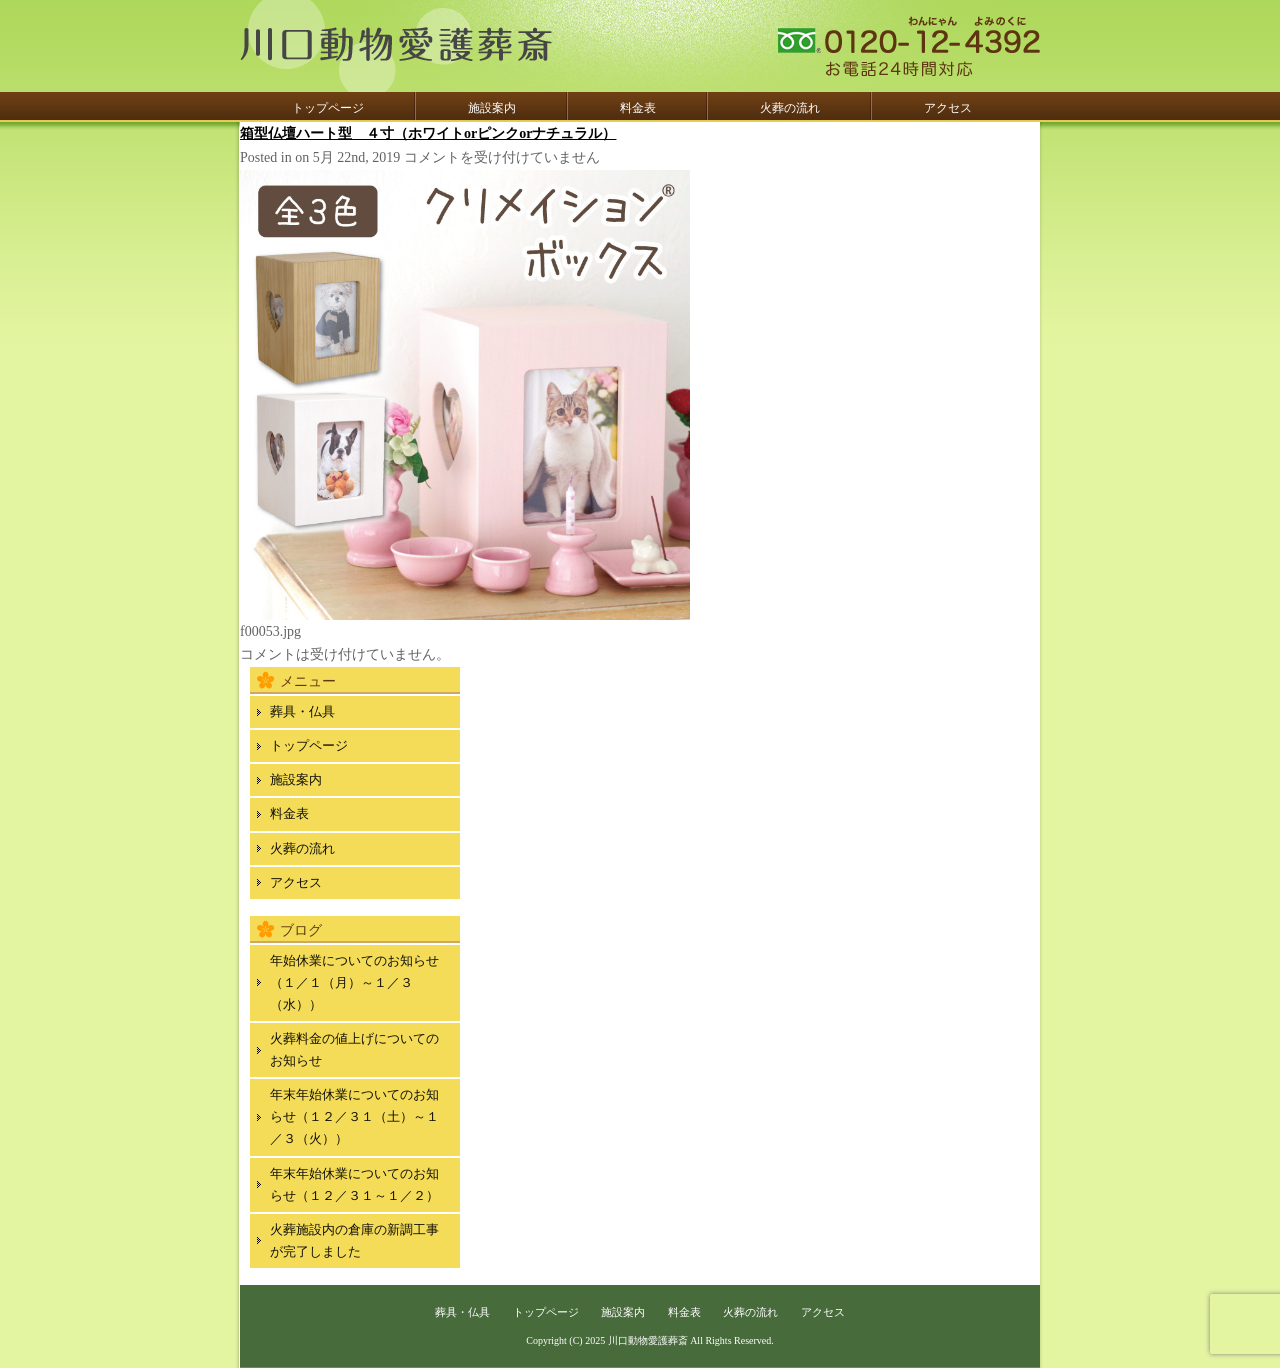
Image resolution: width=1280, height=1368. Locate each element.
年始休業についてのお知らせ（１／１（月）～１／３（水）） (354, 982)
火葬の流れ (790, 108)
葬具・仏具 (302, 711)
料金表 (638, 108)
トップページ (328, 108)
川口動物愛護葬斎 (648, 1340)
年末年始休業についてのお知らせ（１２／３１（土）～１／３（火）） (354, 1116)
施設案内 (492, 108)
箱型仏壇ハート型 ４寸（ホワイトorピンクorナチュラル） (428, 133)
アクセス (948, 108)
